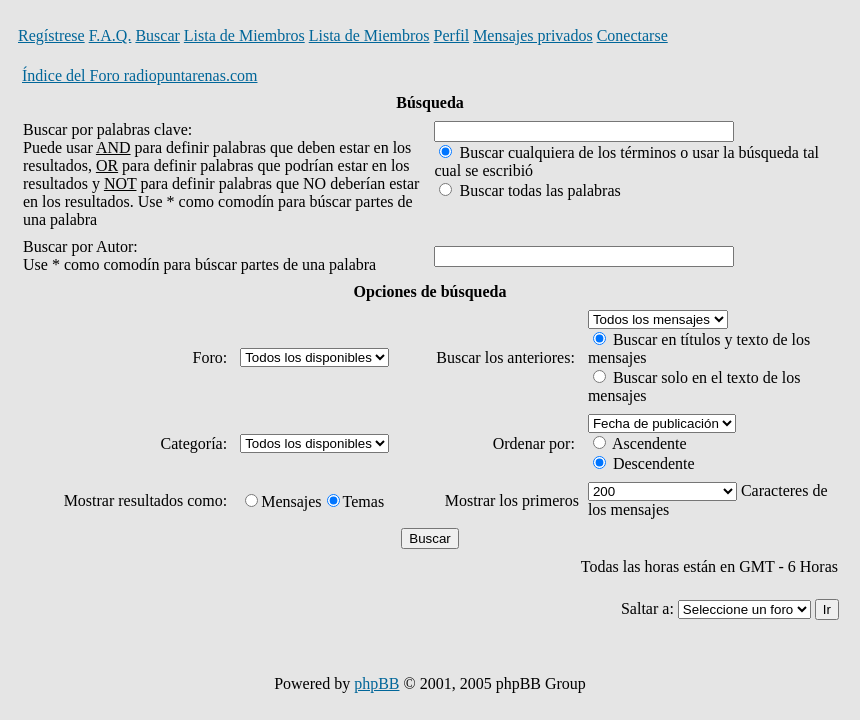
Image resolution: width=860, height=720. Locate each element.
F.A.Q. (110, 35)
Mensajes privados (533, 35)
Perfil (452, 35)
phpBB (376, 683)
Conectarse (632, 35)
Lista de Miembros (244, 35)
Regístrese (51, 35)
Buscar (157, 35)
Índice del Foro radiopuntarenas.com (139, 75)
